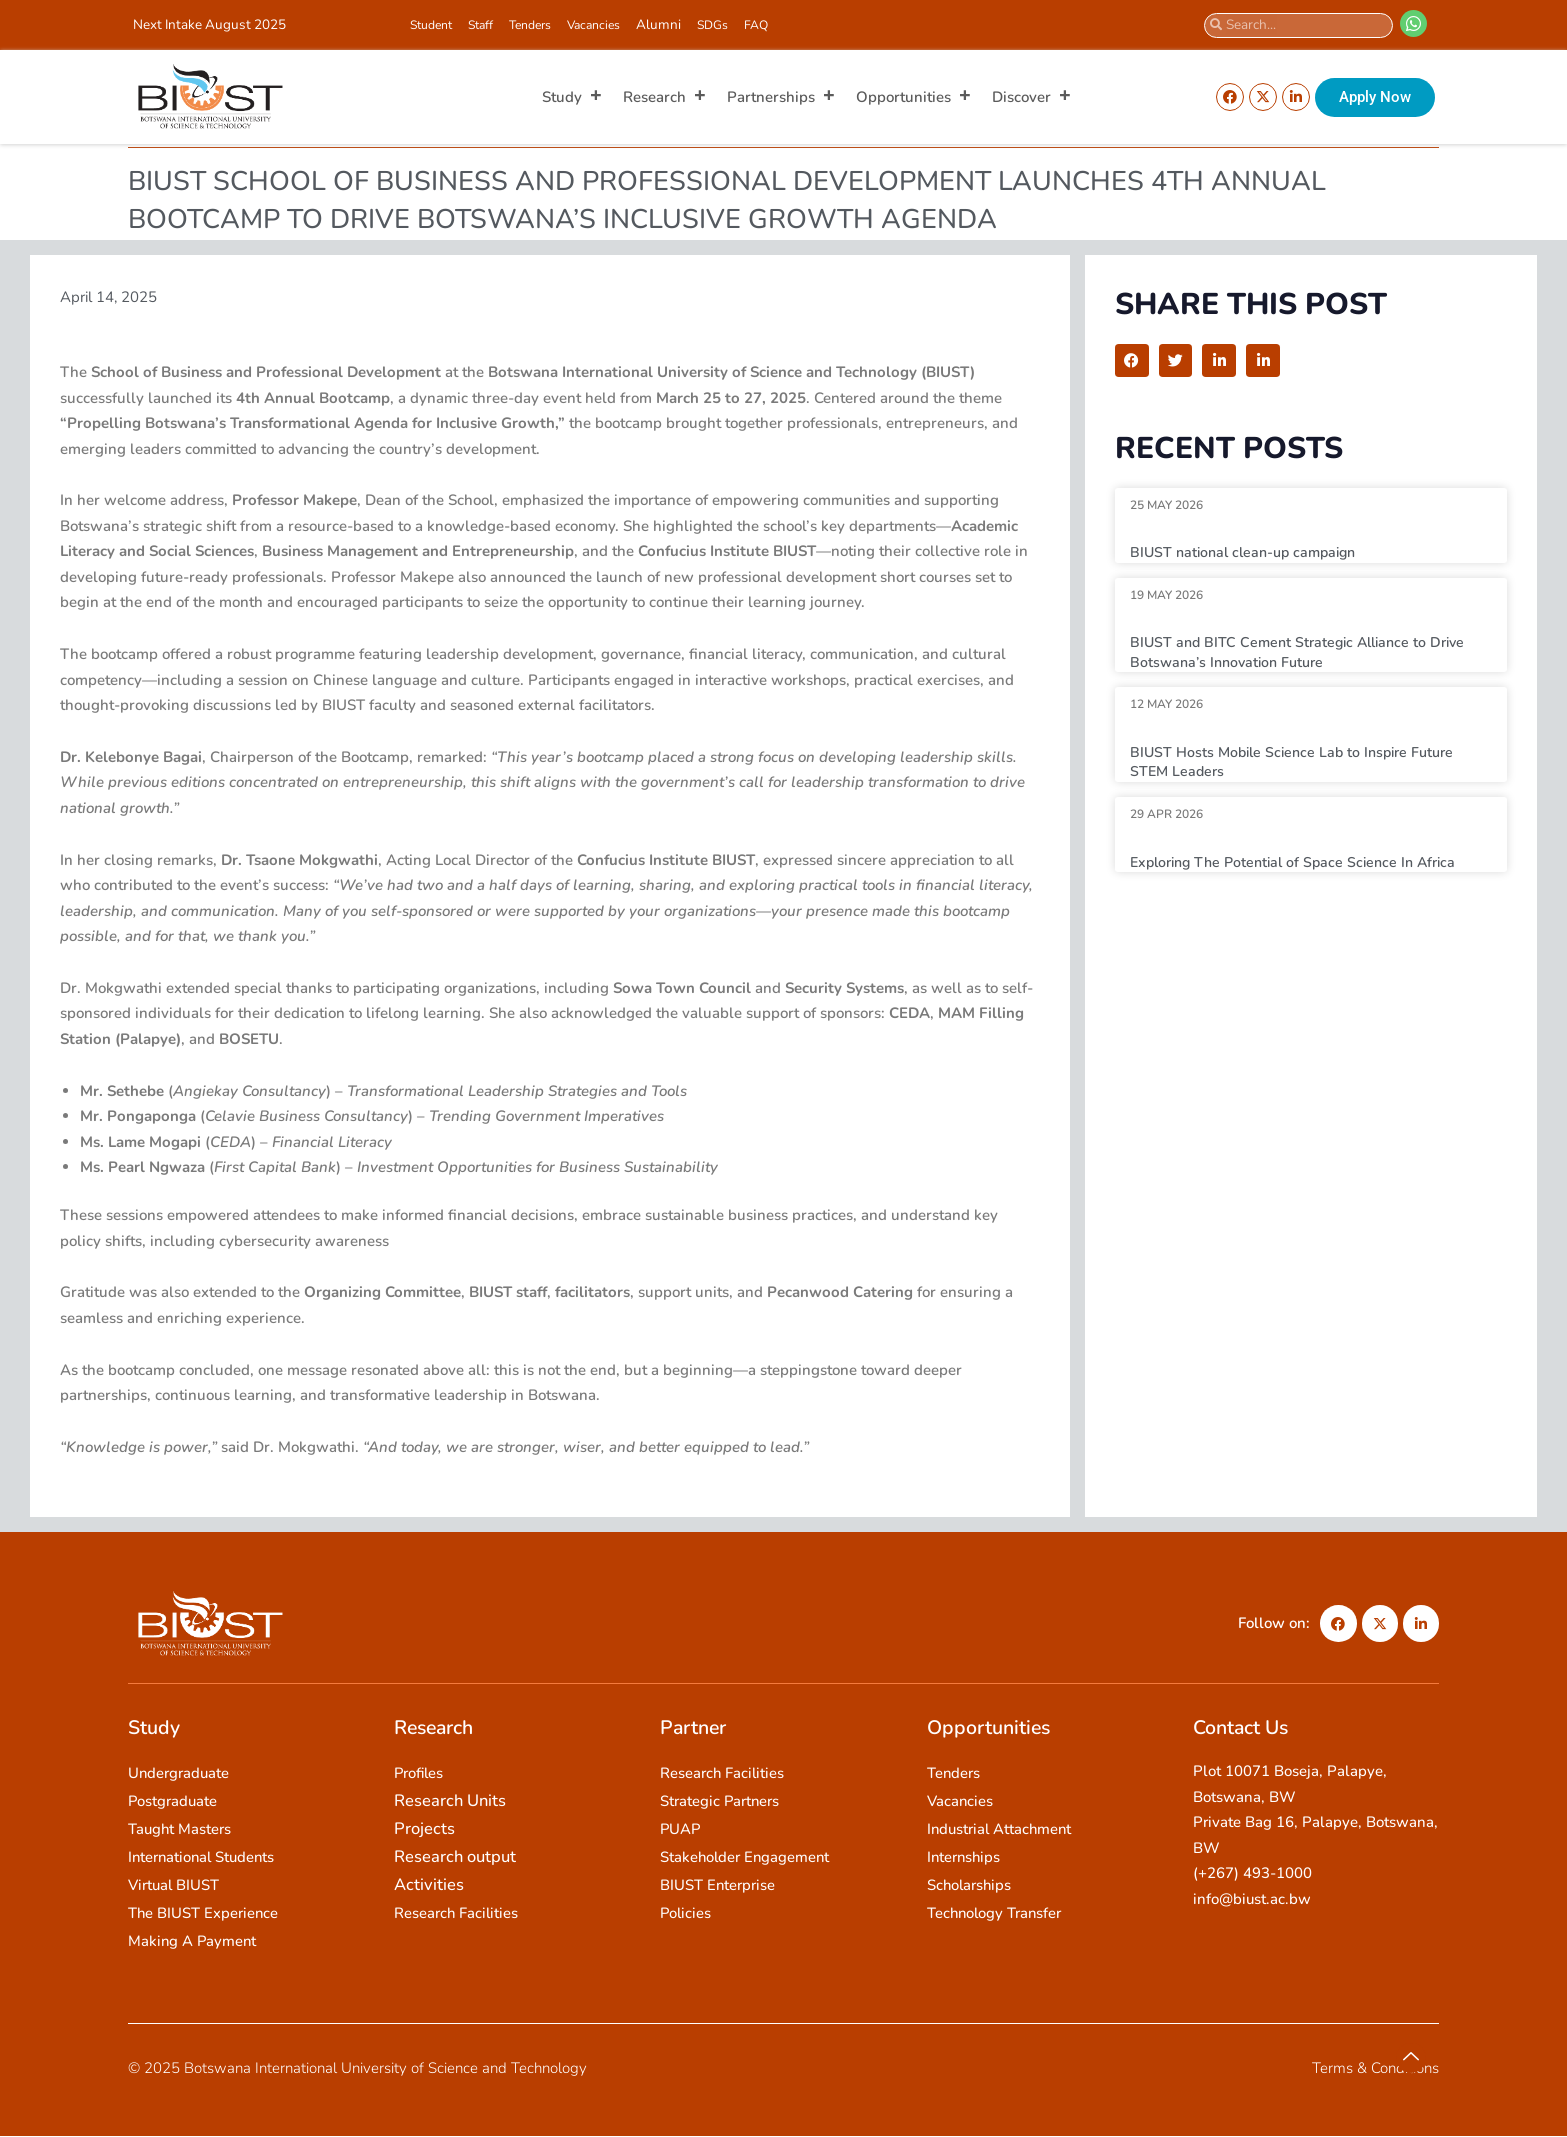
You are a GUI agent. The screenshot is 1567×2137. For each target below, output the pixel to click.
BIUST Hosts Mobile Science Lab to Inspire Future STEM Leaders (1299, 762)
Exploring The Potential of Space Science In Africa (1302, 862)
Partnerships (781, 97)
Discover (1032, 97)
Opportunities (914, 97)
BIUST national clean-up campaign (1249, 552)
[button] (1132, 361)
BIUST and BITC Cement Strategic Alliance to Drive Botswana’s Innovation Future (1304, 652)
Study (572, 97)
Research (665, 97)
